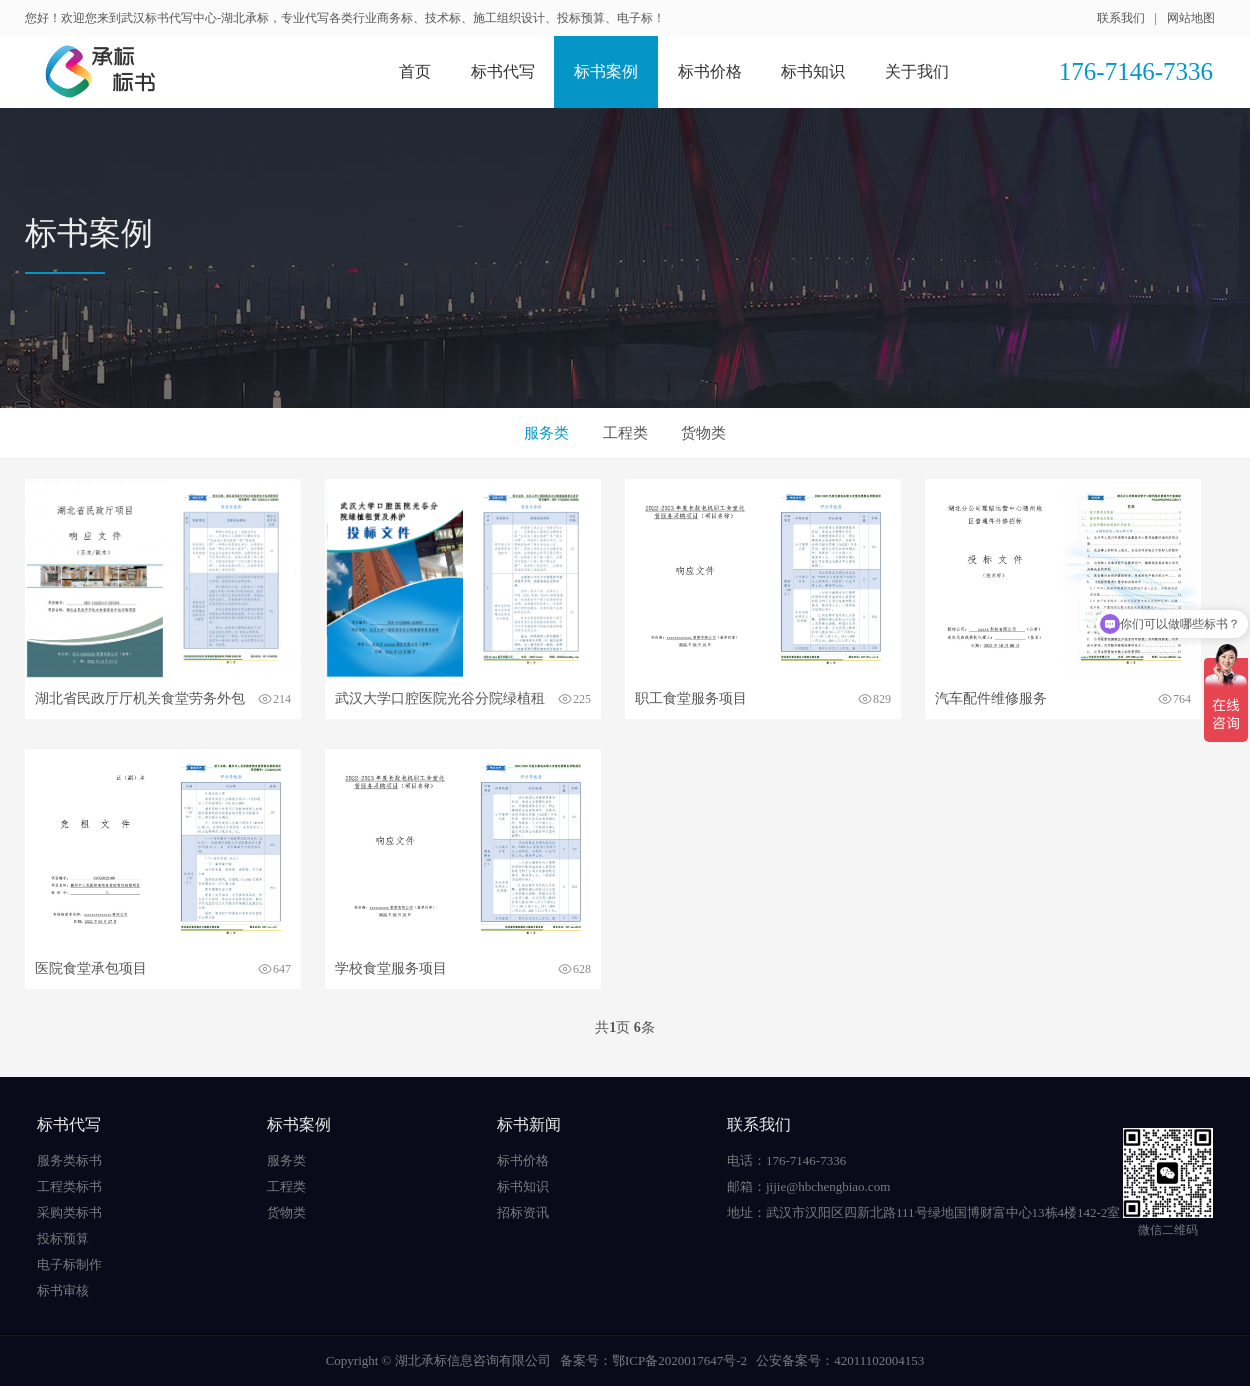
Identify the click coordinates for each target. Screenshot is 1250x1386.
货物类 (703, 433)
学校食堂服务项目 (391, 968)
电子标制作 (69, 1264)
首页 (415, 71)
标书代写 (503, 71)
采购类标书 (69, 1212)
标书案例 (606, 71)
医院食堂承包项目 (91, 968)
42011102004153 (879, 1360)
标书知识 (813, 71)
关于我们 (917, 71)
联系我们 (1121, 18)
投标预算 (63, 1238)
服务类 (546, 433)
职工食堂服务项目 (691, 698)
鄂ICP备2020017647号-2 (679, 1360)
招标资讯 (523, 1212)
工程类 (625, 433)
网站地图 (1191, 18)
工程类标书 (69, 1186)
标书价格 (710, 71)
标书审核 (63, 1290)
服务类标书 (69, 1160)
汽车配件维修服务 (991, 698)
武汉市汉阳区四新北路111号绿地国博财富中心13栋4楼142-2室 (943, 1212)
